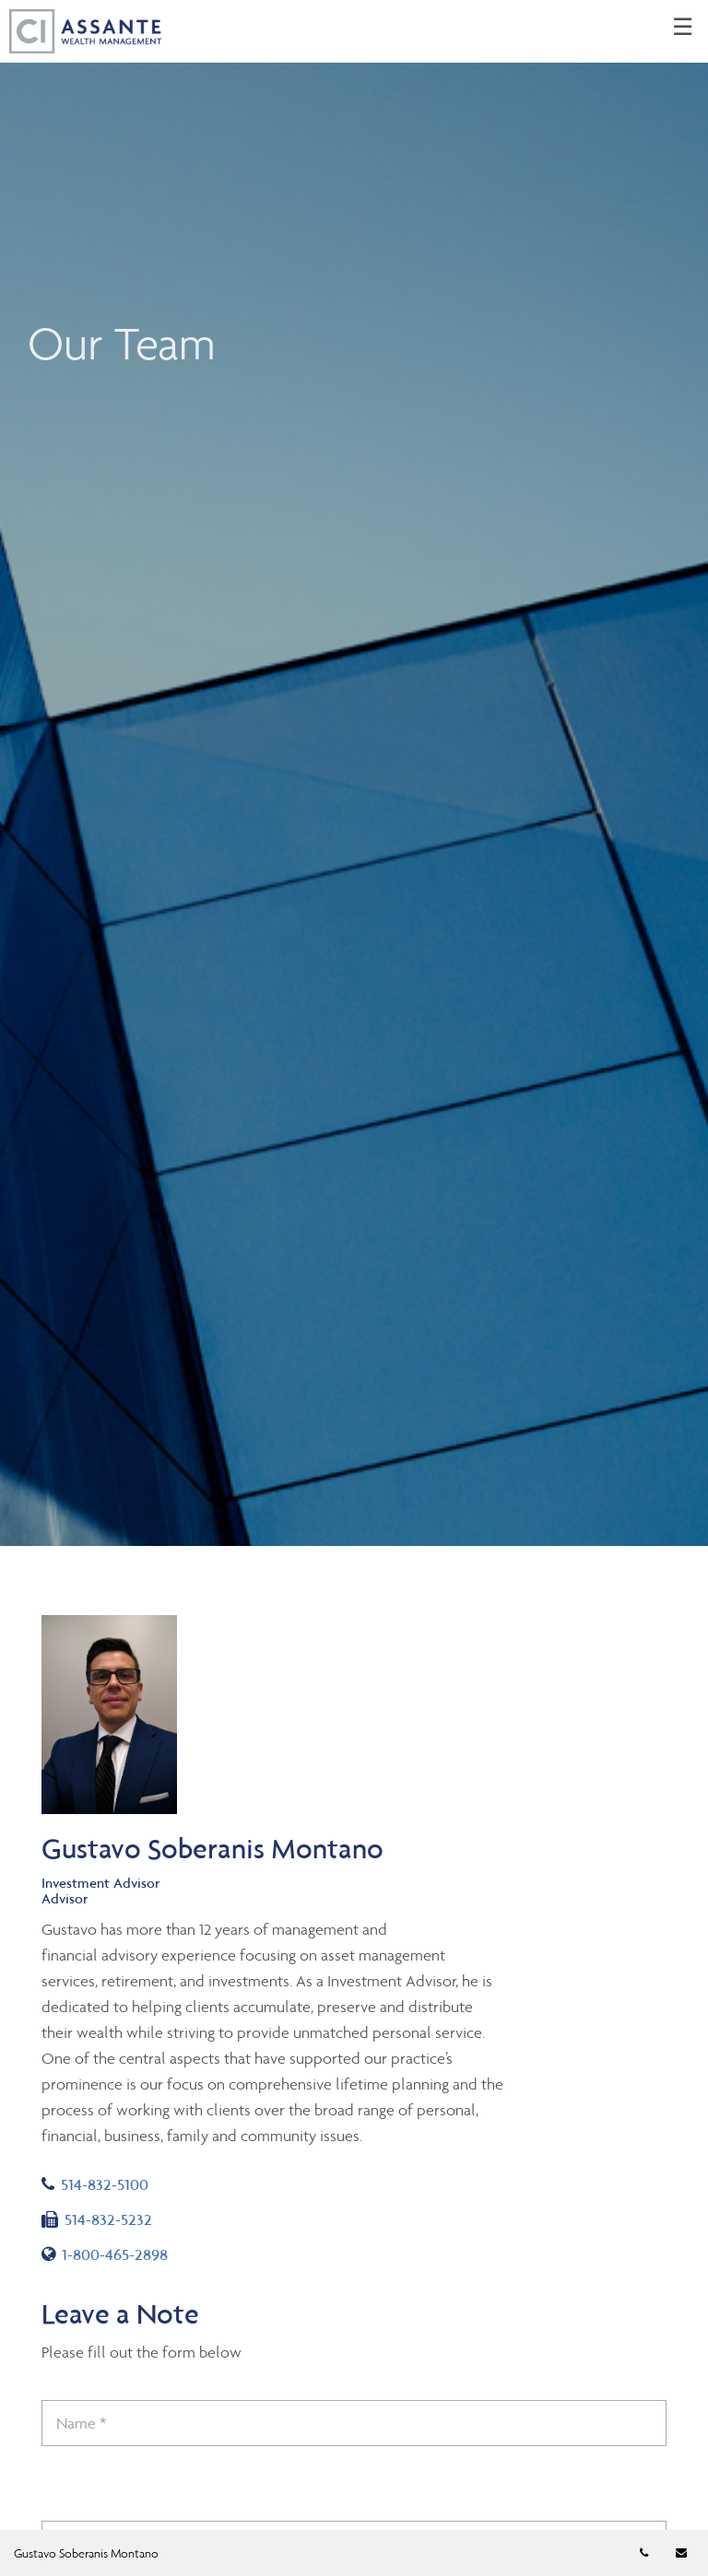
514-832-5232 (96, 2219)
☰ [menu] (682, 27)
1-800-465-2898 (104, 2254)
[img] (354, 773)
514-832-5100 (94, 2184)
